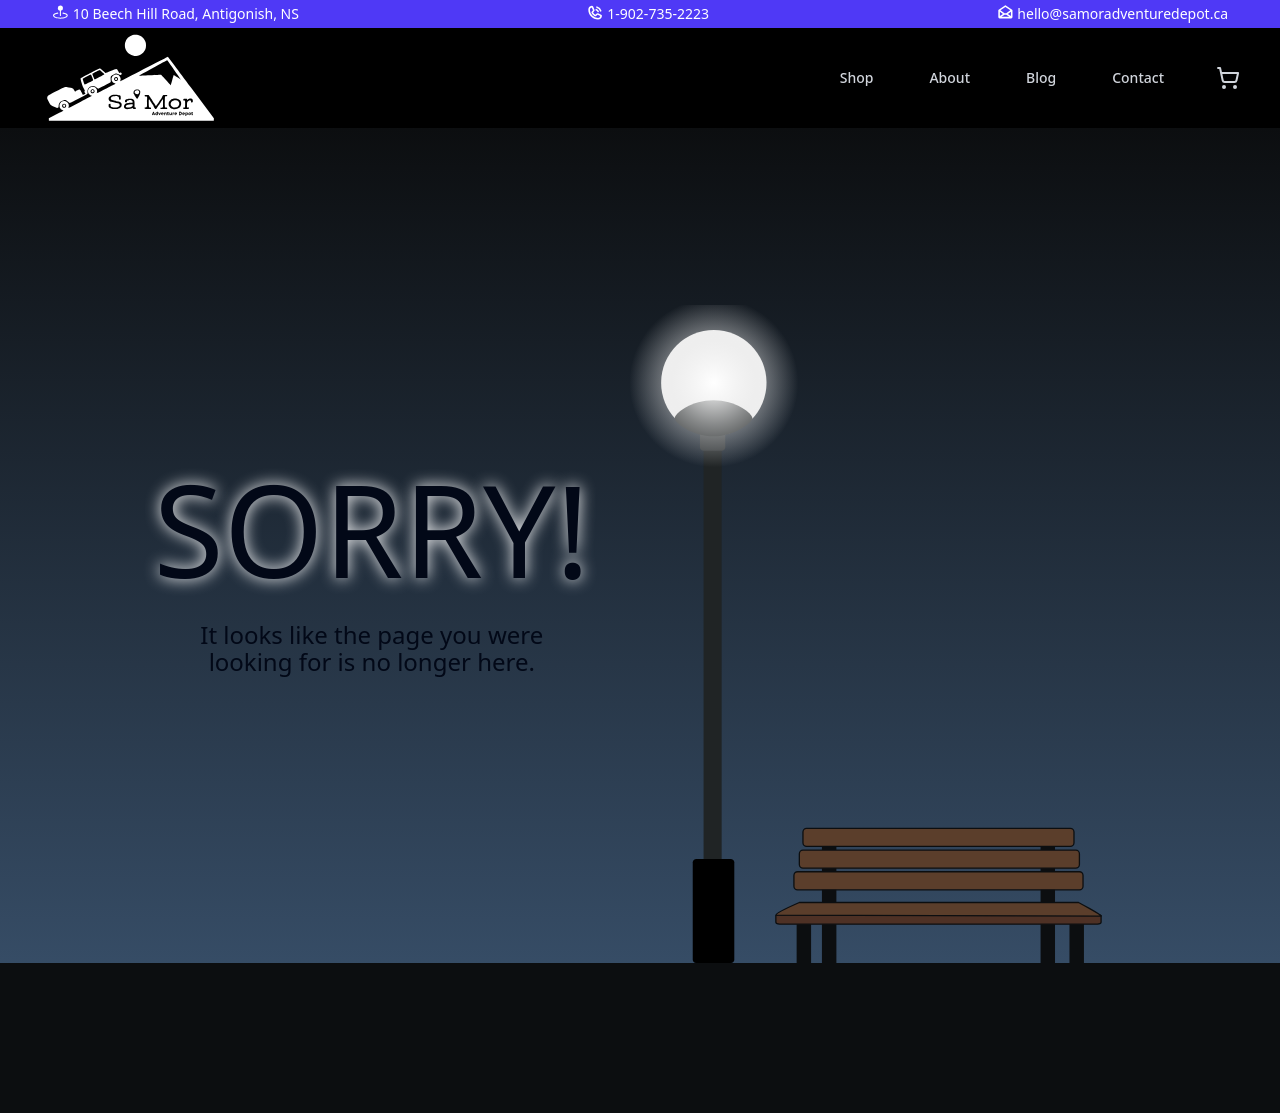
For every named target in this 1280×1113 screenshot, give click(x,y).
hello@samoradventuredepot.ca (1122, 13)
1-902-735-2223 (658, 13)
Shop (857, 77)
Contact (1138, 77)
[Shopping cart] (1228, 78)
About (949, 77)
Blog (1041, 77)
